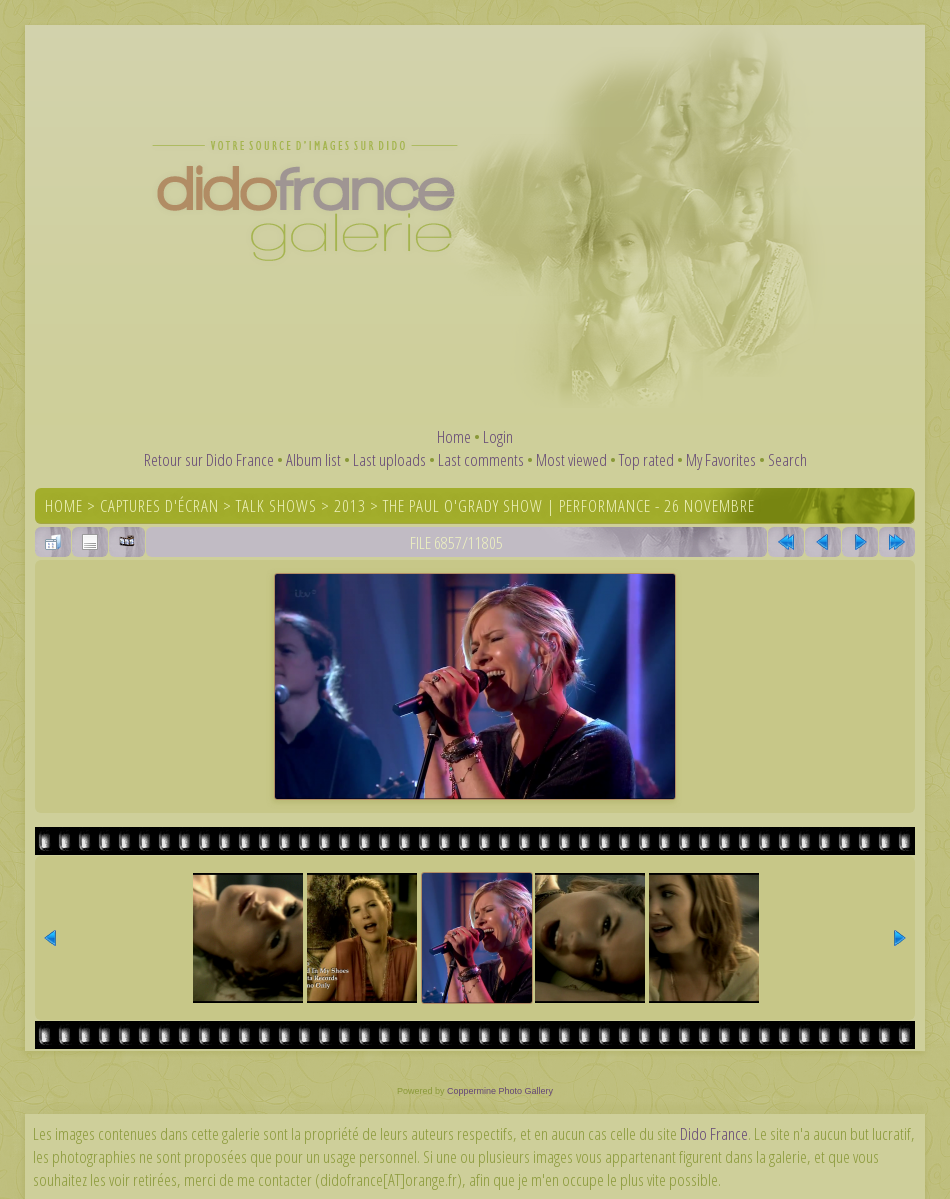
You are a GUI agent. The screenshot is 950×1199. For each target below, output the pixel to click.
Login (498, 436)
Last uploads (389, 459)
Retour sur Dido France (209, 459)
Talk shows (276, 505)
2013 (350, 505)
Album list (313, 459)
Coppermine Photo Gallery (500, 1091)
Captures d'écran (159, 505)
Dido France (714, 1133)
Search (787, 459)
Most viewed (571, 459)
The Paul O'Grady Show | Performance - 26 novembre (569, 505)
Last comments (481, 459)
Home (454, 436)
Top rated (646, 459)
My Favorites (721, 459)
